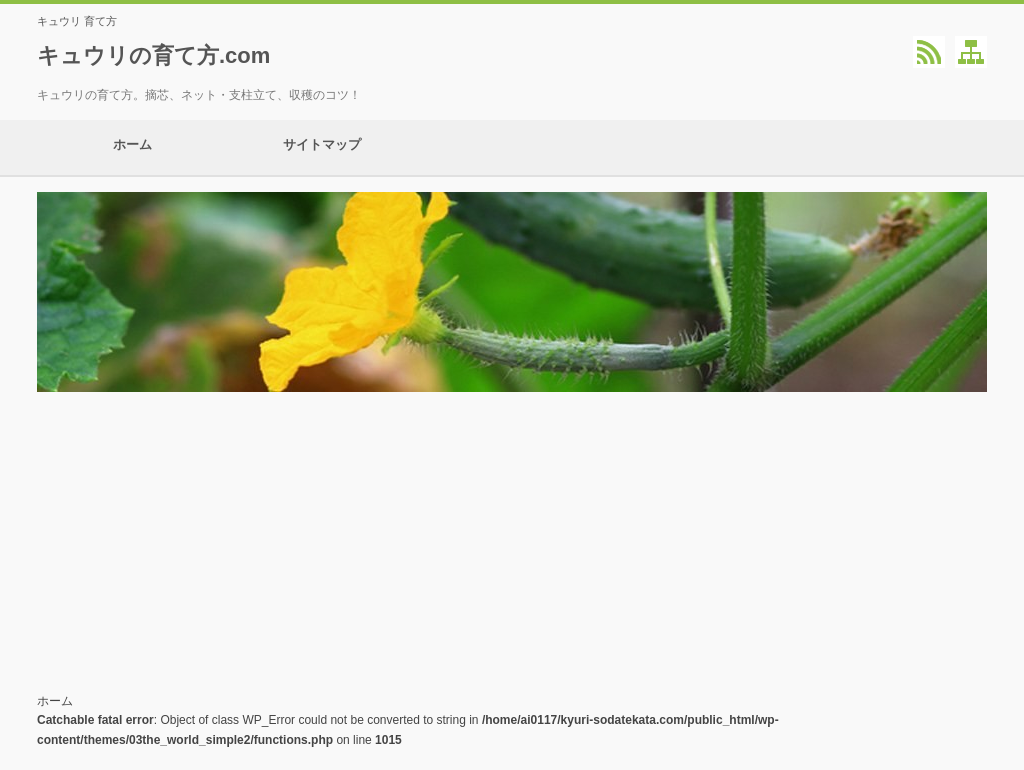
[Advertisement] (512, 542)
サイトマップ (322, 147)
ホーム (132, 147)
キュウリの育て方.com (153, 55)
